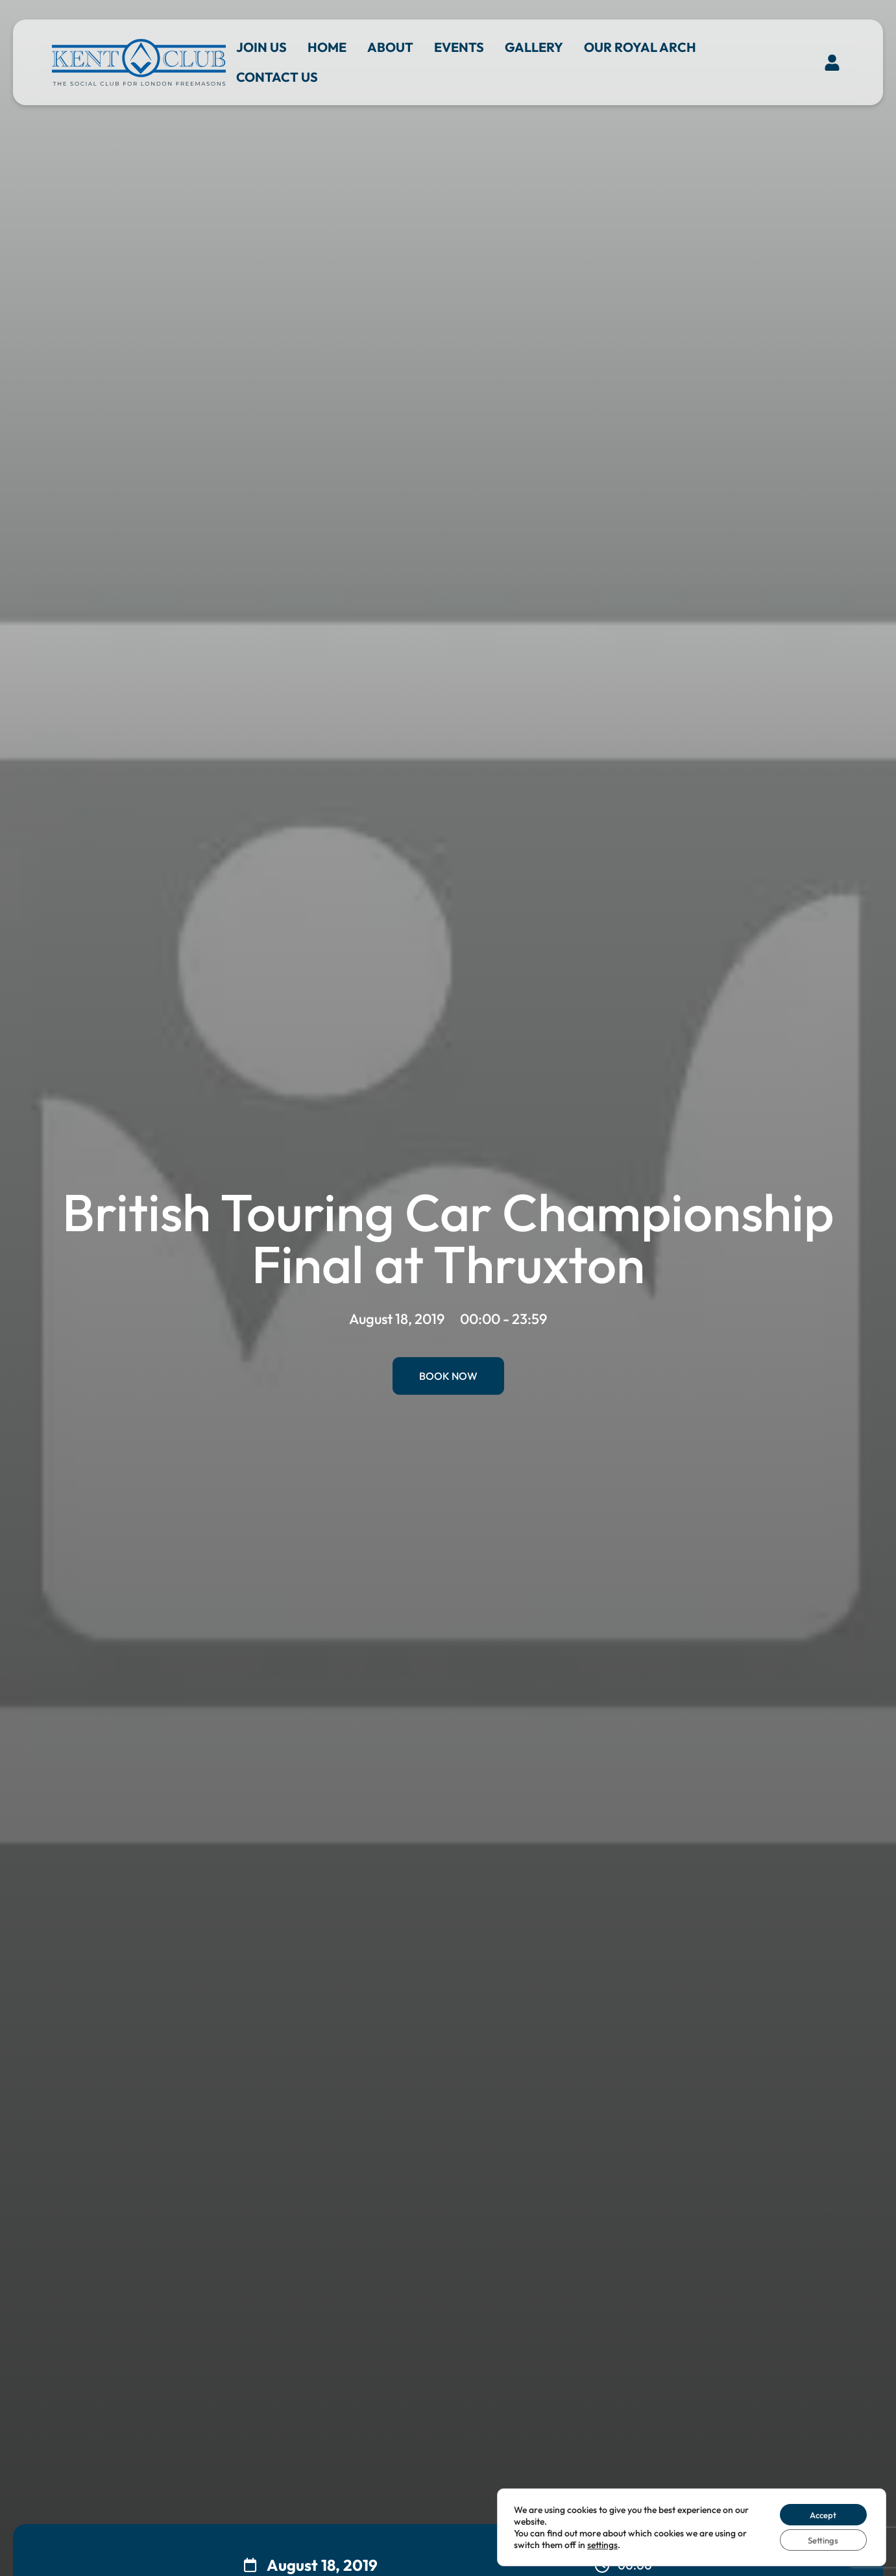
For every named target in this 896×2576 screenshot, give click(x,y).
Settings (820, 2539)
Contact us (277, 77)
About (390, 47)
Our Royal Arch (640, 47)
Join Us (261, 47)
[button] (832, 62)
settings (613, 2543)
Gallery (534, 47)
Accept (819, 2512)
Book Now (448, 1375)
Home (327, 47)
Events (459, 47)
